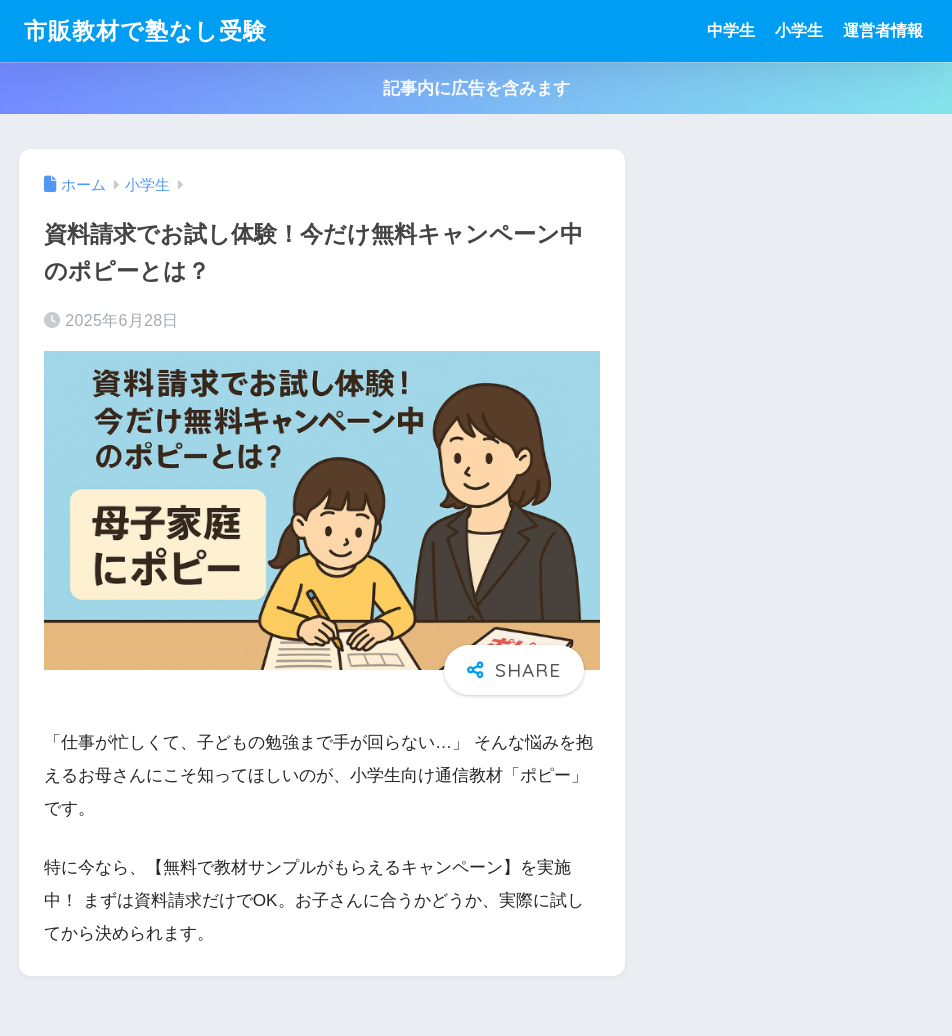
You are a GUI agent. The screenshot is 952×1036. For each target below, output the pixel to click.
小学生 (799, 30)
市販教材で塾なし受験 (145, 30)
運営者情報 (883, 30)
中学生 (731, 30)
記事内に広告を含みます (476, 88)
